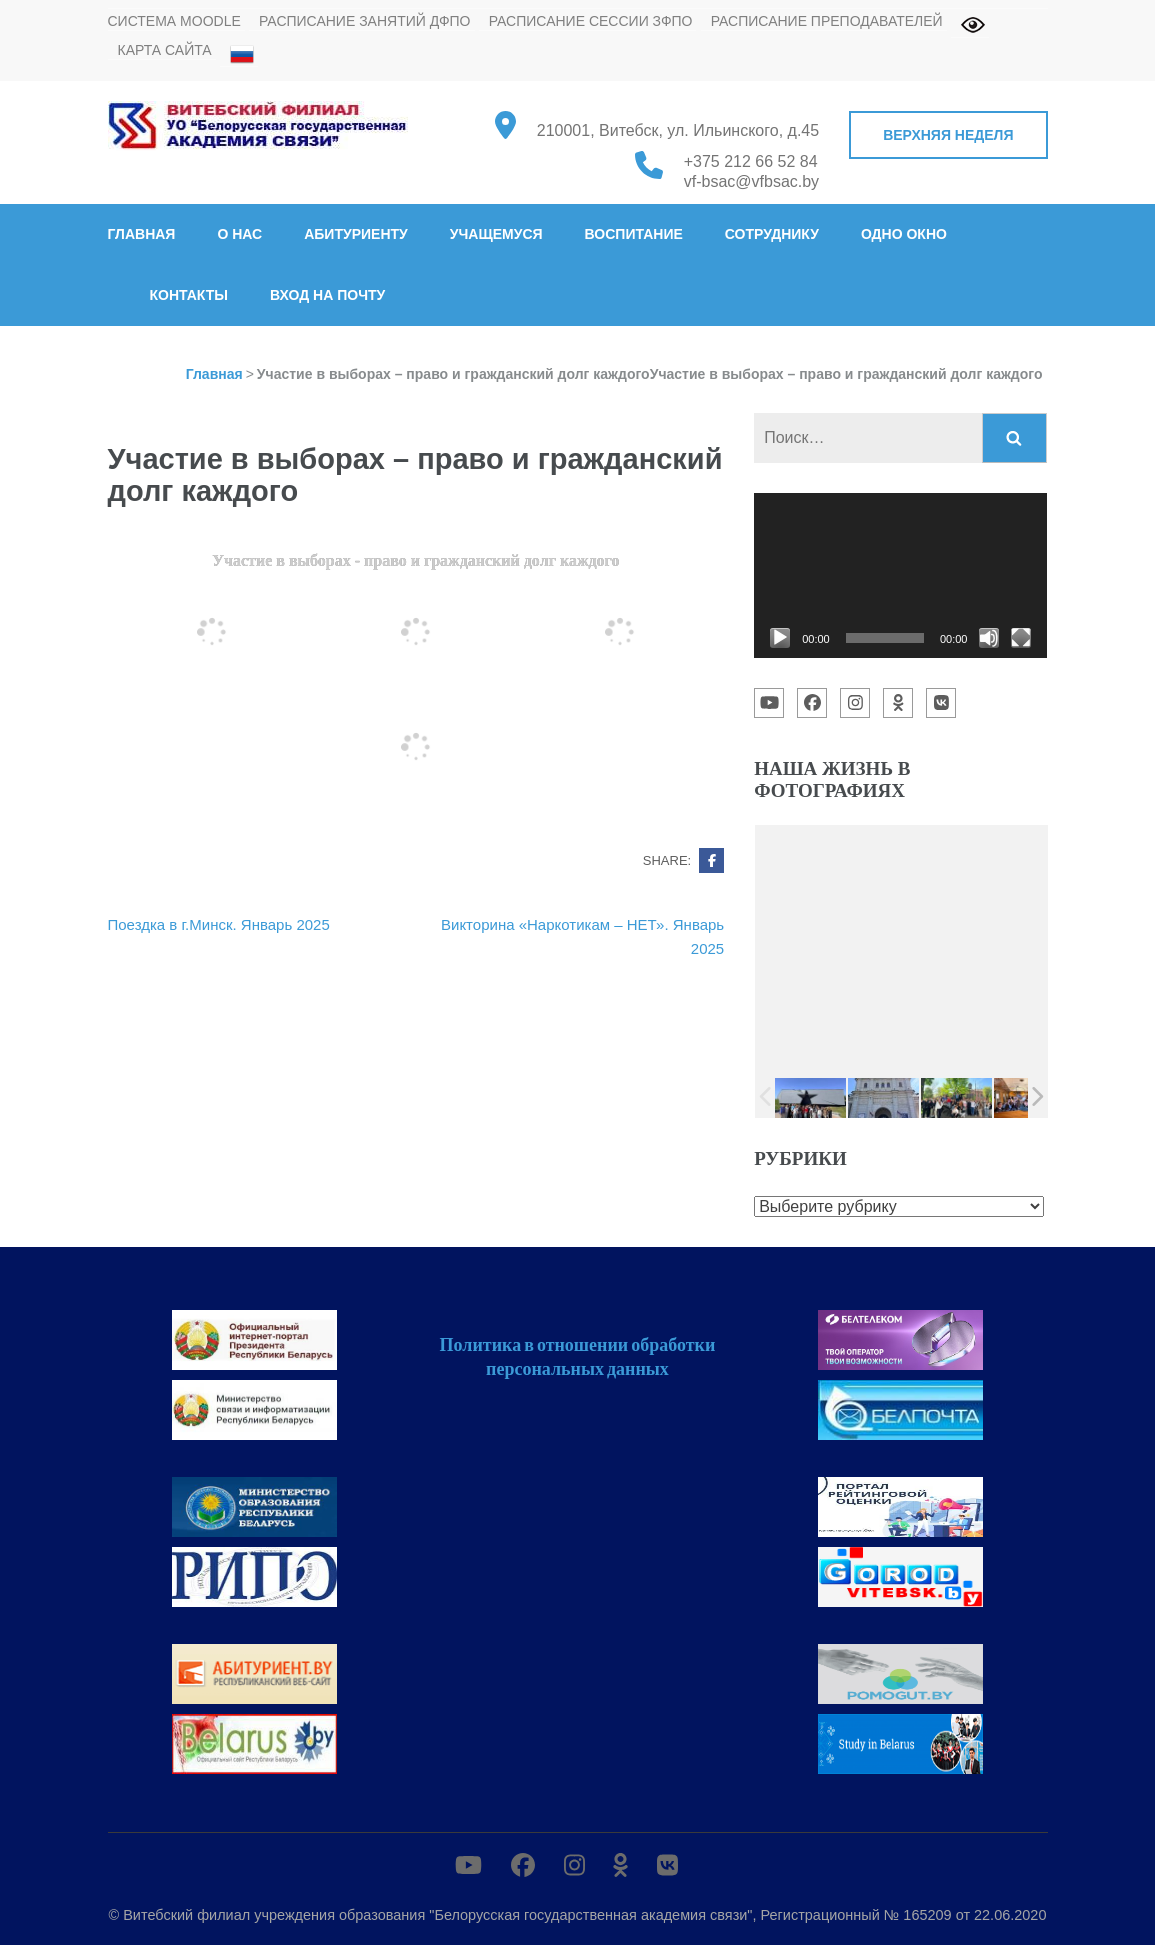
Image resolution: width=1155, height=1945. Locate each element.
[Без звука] (989, 638)
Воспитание (634, 234)
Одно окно (904, 234)
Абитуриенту (356, 234)
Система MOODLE (174, 21)
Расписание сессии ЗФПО (591, 21)
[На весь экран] (1021, 638)
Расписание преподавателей (827, 21)
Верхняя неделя (948, 135)
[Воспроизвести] (780, 638)
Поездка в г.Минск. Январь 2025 (219, 924)
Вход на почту (327, 295)
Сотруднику (772, 234)
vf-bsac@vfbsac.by (751, 181)
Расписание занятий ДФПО (365, 21)
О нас (239, 234)
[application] (900, 575)
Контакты (189, 295)
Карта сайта (165, 50)
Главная (142, 234)
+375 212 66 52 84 (751, 161)
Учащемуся (496, 234)
